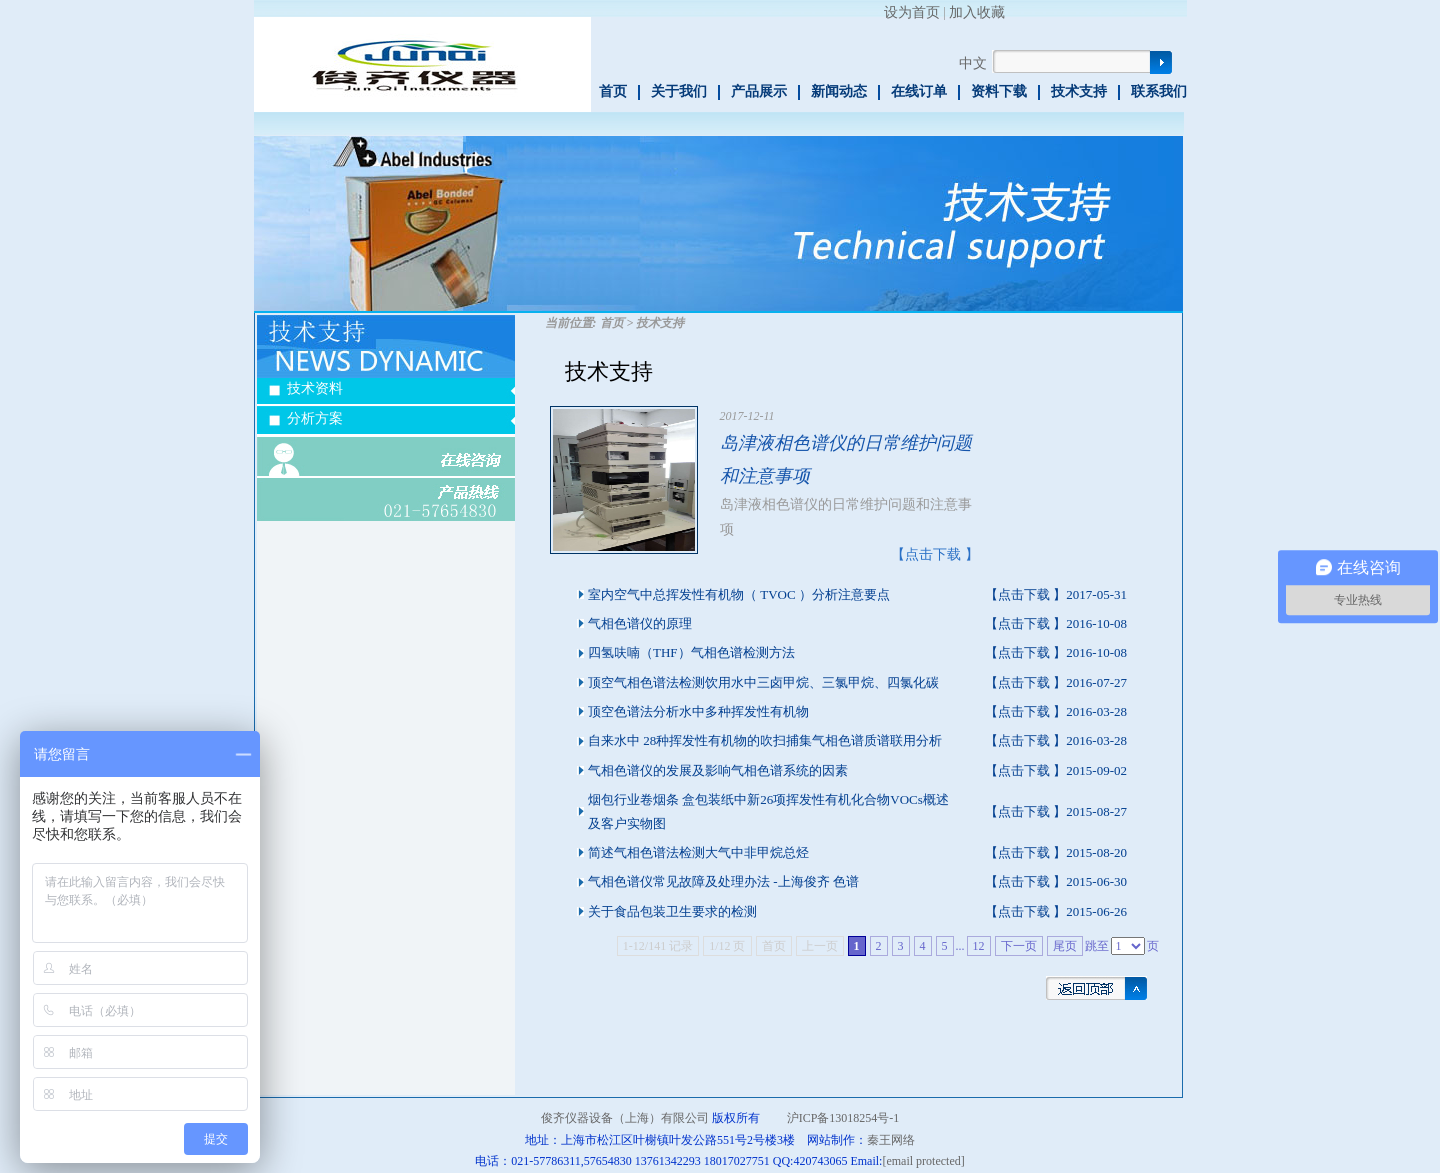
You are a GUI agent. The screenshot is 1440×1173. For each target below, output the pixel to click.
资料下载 (999, 91)
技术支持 (1079, 91)
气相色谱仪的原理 (640, 623)
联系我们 (1159, 91)
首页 (613, 91)
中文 (973, 63)
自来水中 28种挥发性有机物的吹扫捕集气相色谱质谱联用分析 (765, 740)
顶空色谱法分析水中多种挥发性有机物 (698, 711)
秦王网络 (891, 1140)
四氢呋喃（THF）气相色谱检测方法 (691, 652)
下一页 (1019, 946)
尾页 (1065, 946)
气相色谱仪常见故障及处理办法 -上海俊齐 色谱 (723, 881)
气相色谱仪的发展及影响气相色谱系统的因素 (718, 770)
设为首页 (912, 12)
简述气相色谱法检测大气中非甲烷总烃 (698, 852)
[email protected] (923, 1161)
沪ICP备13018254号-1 (843, 1118)
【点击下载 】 (935, 554)
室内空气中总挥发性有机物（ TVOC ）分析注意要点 (739, 594)
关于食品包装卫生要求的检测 (672, 911)
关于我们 (679, 91)
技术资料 (315, 388)
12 (979, 946)
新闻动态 (839, 91)
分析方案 (315, 418)
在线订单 (919, 91)
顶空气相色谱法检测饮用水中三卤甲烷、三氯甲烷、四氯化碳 (763, 682)
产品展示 (759, 91)
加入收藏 (977, 12)
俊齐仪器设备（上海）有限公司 (625, 1118)
